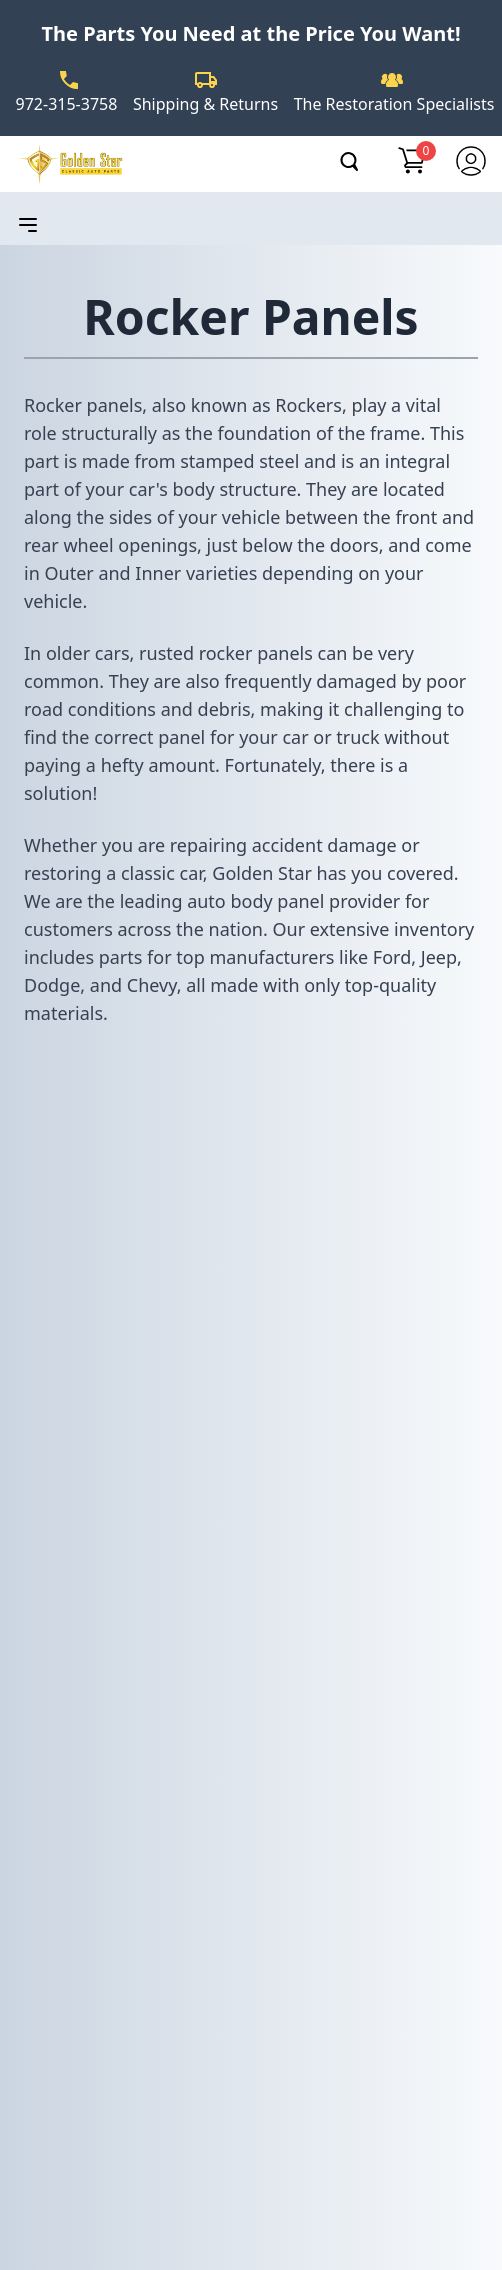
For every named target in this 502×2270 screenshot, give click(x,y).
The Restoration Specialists (394, 104)
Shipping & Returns (205, 104)
